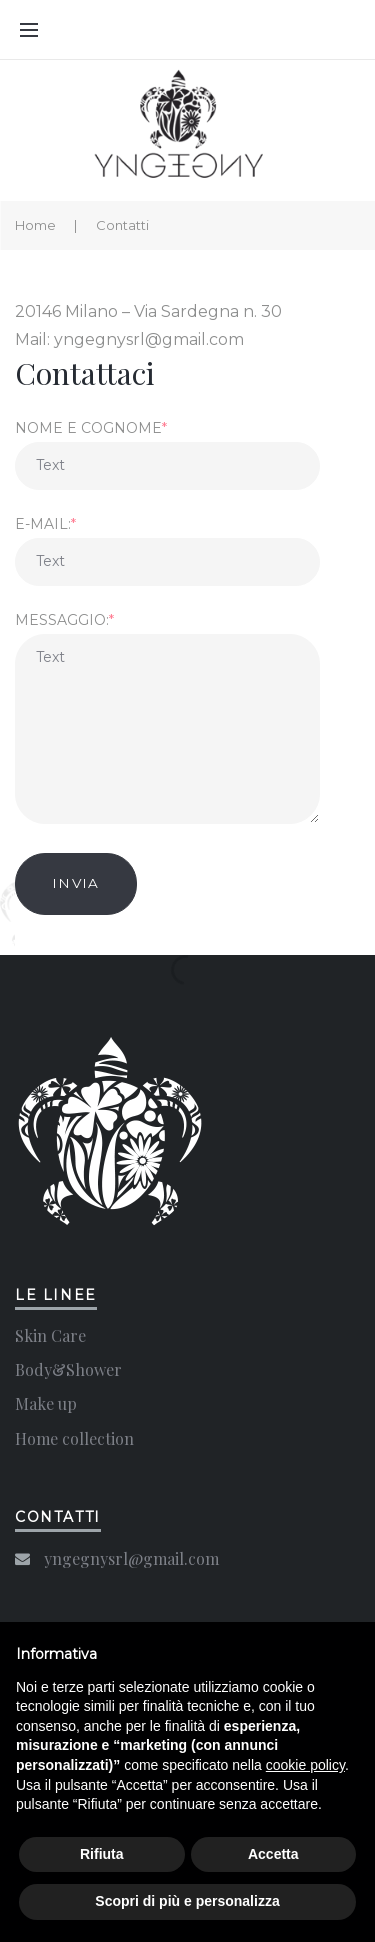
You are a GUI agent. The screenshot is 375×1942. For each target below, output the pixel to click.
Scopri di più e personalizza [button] (187, 1901)
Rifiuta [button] (102, 1854)
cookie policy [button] (305, 1765)
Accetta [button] (273, 1854)
